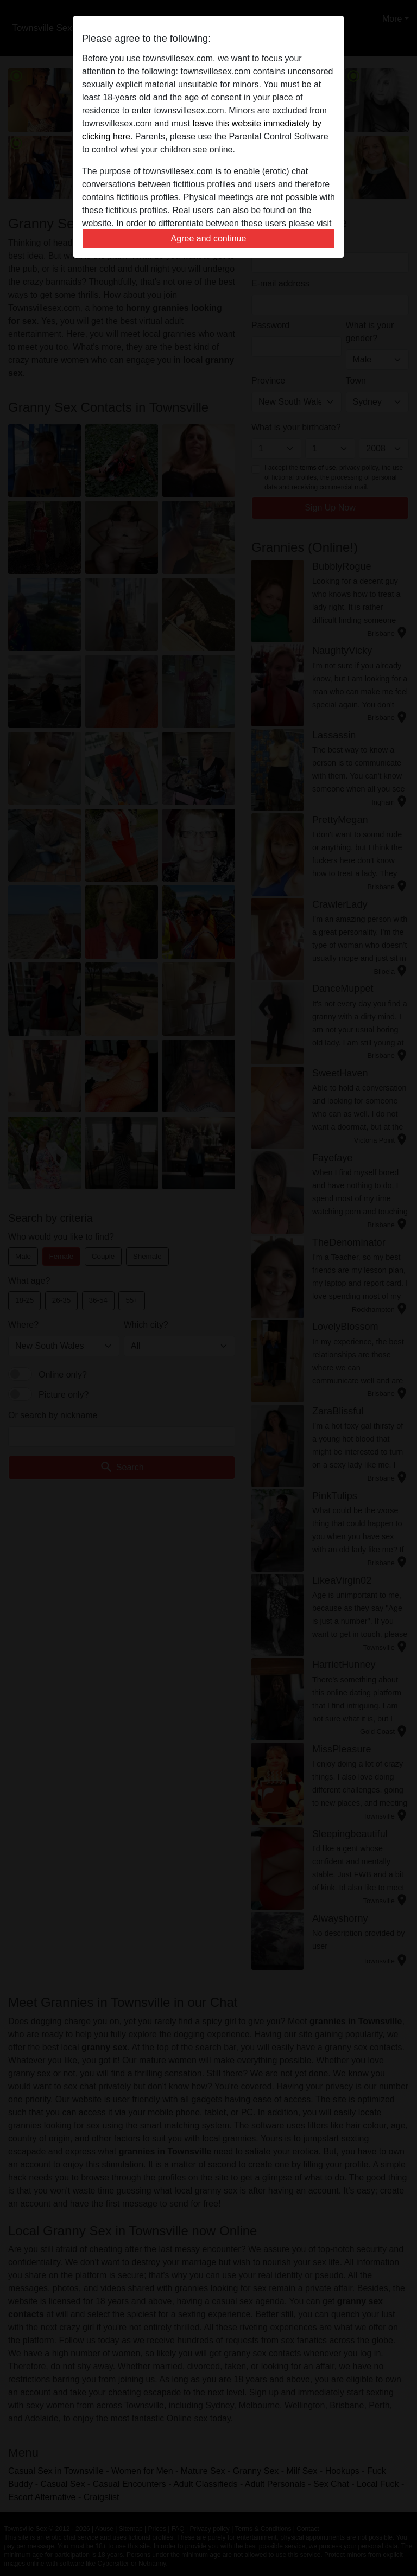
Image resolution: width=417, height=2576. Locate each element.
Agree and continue (209, 238)
